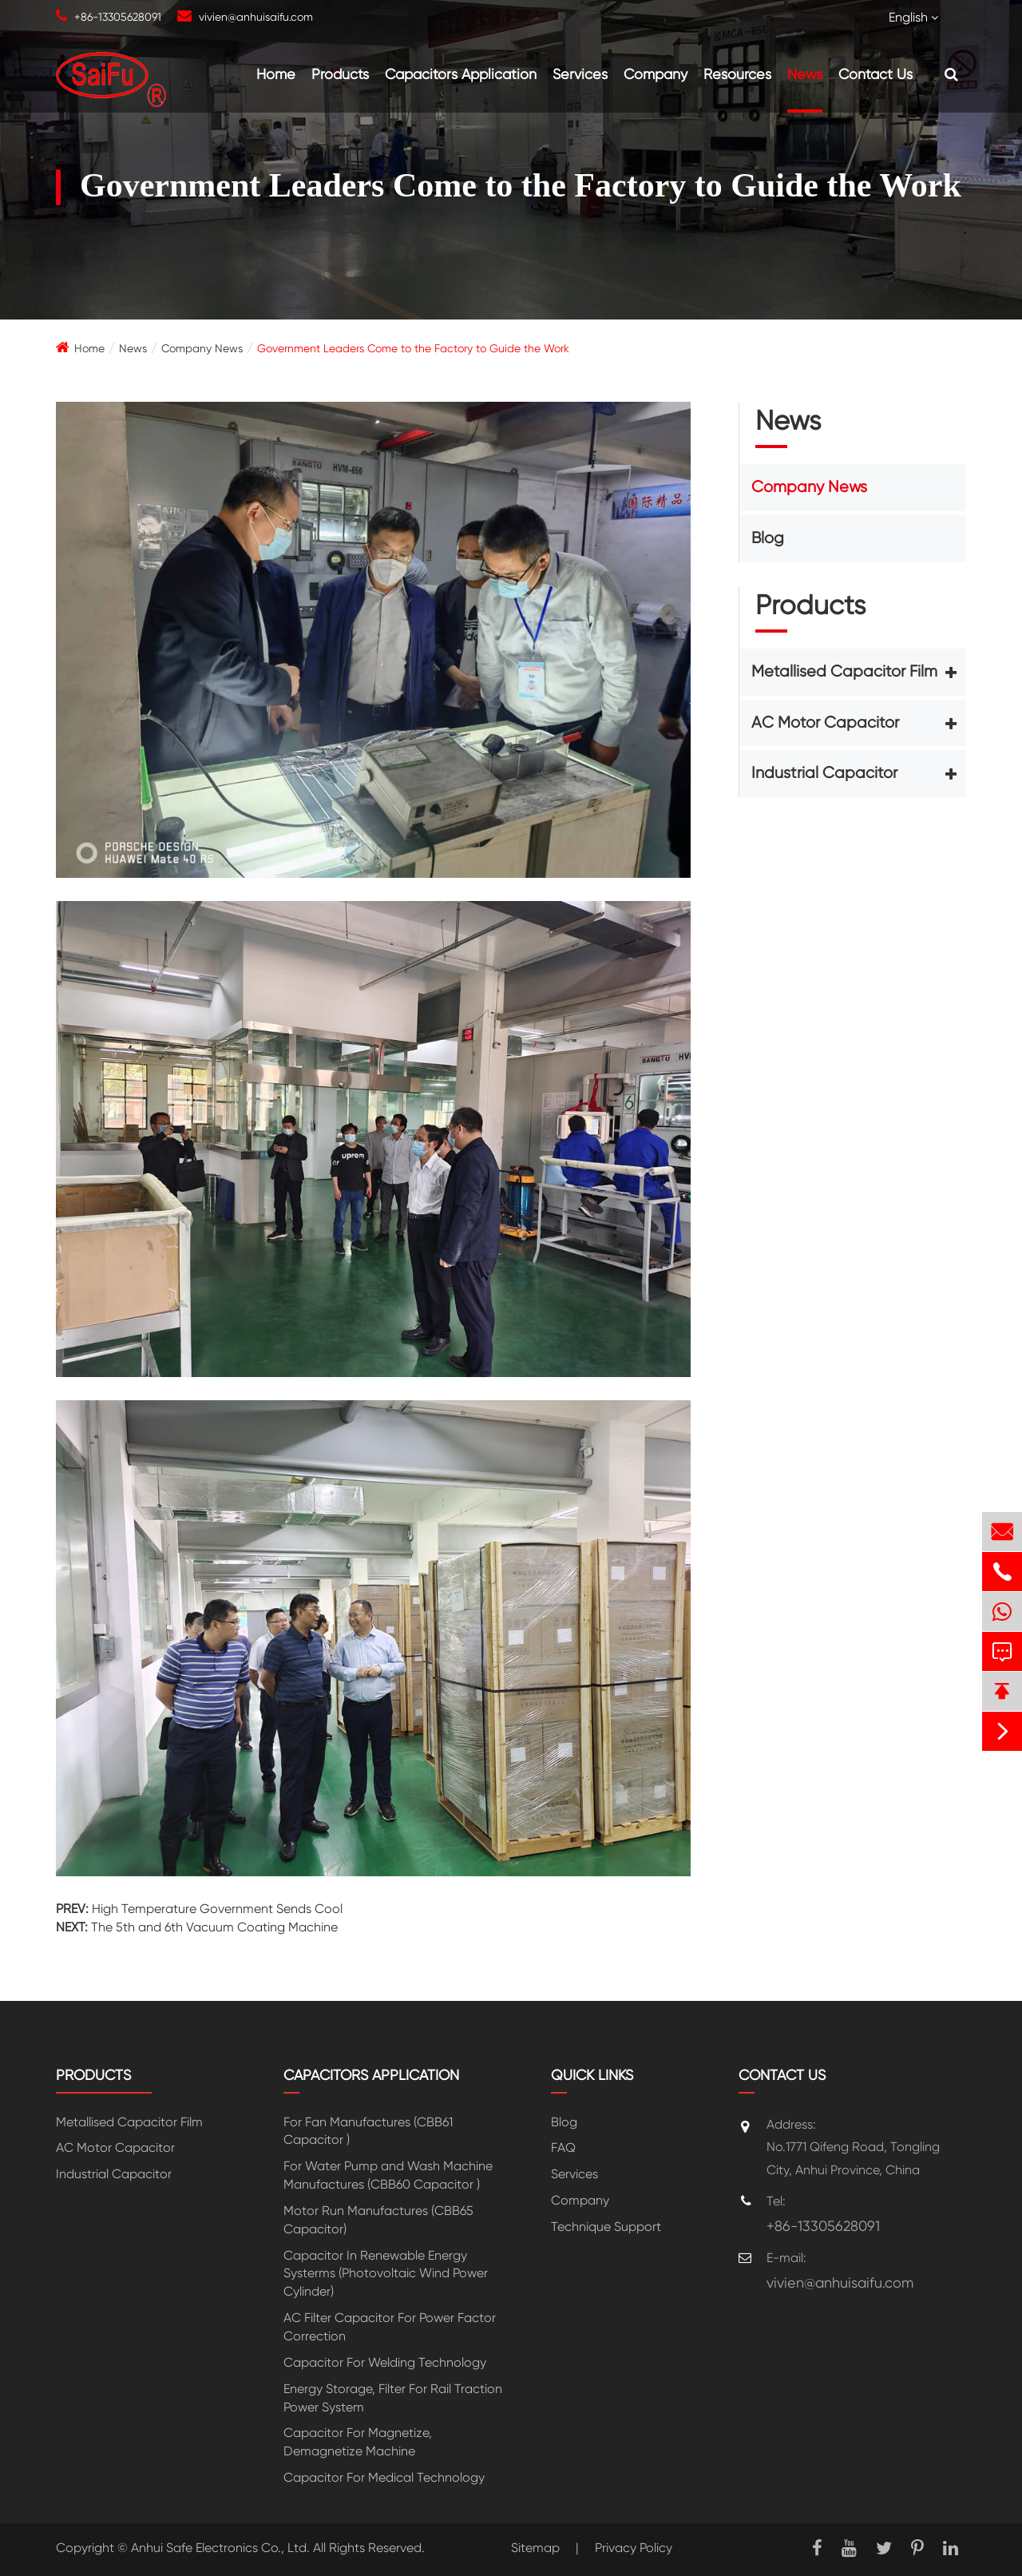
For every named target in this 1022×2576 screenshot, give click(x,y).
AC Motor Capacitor (825, 722)
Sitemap (535, 2547)
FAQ (563, 2147)
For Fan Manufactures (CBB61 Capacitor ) (368, 2131)
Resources (737, 73)
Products (340, 73)
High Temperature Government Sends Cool (217, 1908)
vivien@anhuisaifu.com (256, 16)
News (804, 73)
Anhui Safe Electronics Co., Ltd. (220, 2547)
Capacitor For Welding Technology (384, 2362)
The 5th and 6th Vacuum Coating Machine (214, 1927)
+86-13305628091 (117, 16)
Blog (767, 538)
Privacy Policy (633, 2547)
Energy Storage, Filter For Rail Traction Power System (392, 2398)
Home (275, 73)
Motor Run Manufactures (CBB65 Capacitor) (378, 2220)
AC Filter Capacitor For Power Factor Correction (389, 2327)
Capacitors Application (461, 73)
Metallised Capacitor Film (844, 671)
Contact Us (875, 73)
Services (580, 73)
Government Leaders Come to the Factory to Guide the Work (413, 348)
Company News (202, 348)
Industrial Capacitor (824, 773)
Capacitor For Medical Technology (384, 2477)
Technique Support (606, 2226)
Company (655, 73)
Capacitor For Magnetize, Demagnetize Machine (357, 2442)
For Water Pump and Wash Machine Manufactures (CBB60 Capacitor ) (388, 2175)
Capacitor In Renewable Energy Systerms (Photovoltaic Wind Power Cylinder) (385, 2274)
